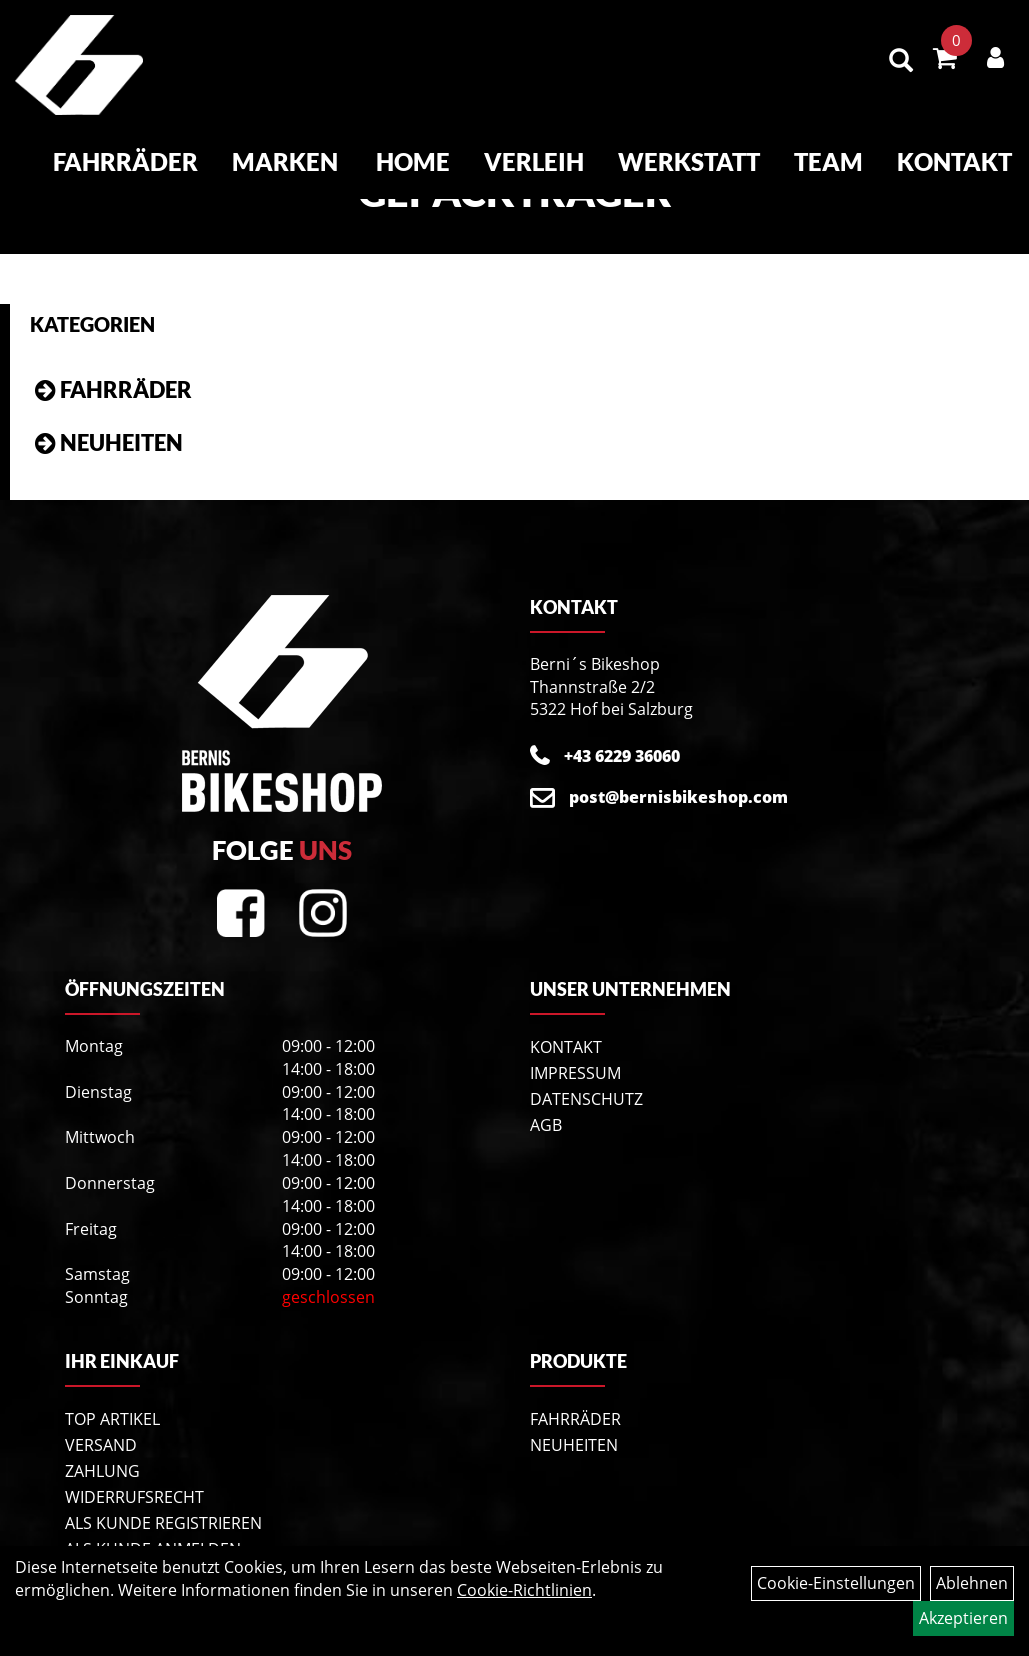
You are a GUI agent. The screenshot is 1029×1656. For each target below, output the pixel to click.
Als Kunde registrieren (163, 1523)
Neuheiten (121, 442)
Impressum (575, 1073)
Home (413, 161)
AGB (546, 1125)
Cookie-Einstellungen (836, 1583)
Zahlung (102, 1471)
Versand (101, 1445)
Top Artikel (112, 1419)
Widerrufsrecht (134, 1497)
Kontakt (954, 161)
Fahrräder (125, 161)
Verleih (534, 161)
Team (828, 161)
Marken (285, 161)
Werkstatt (689, 161)
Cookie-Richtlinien (524, 1590)
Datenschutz (586, 1099)
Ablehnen (972, 1583)
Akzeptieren (963, 1618)
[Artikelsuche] (901, 61)
